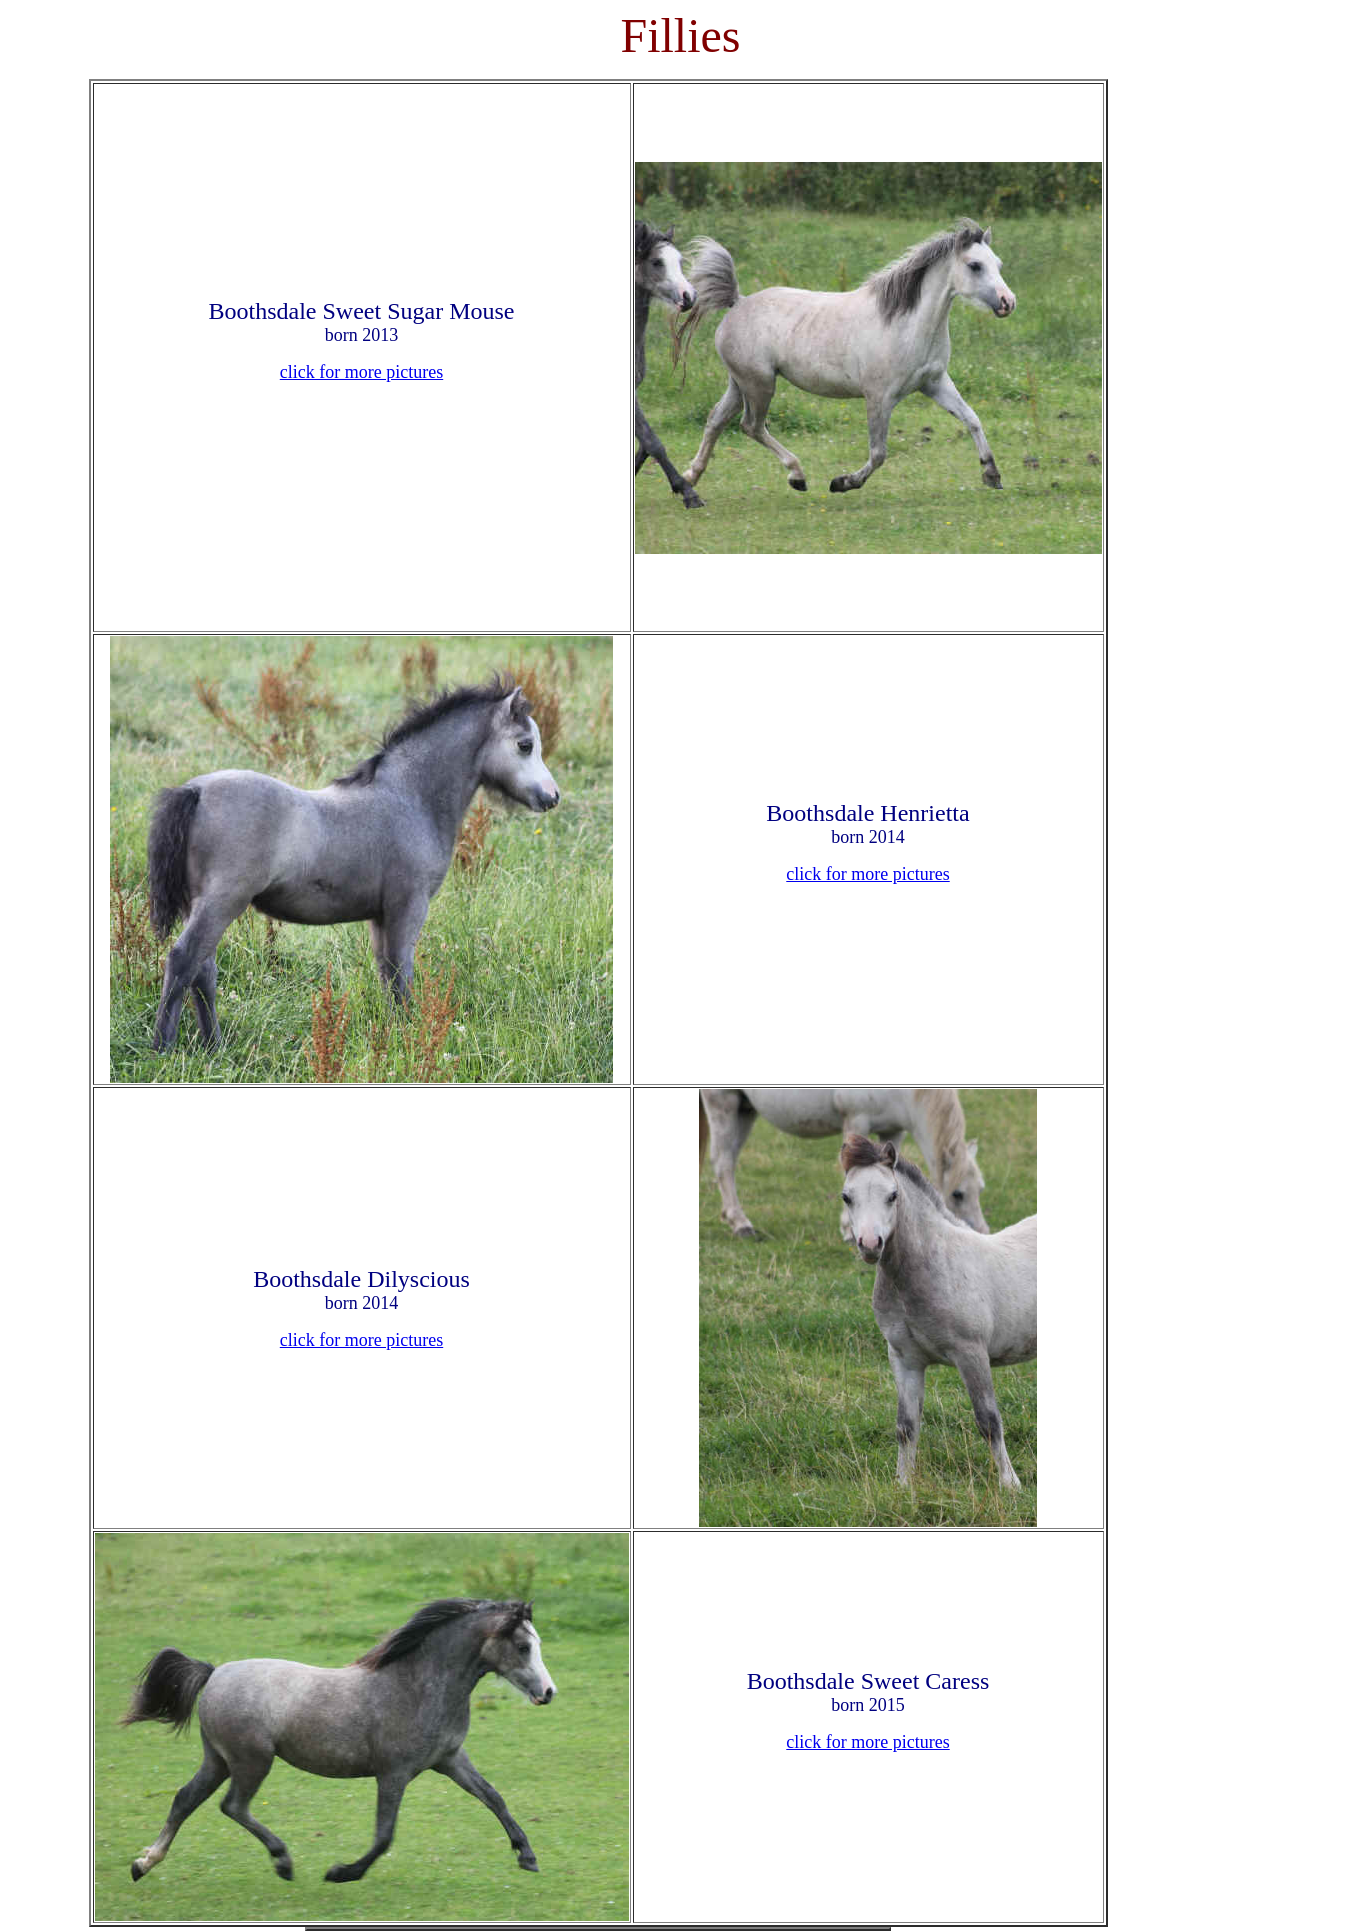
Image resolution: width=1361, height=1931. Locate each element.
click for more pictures (361, 372)
